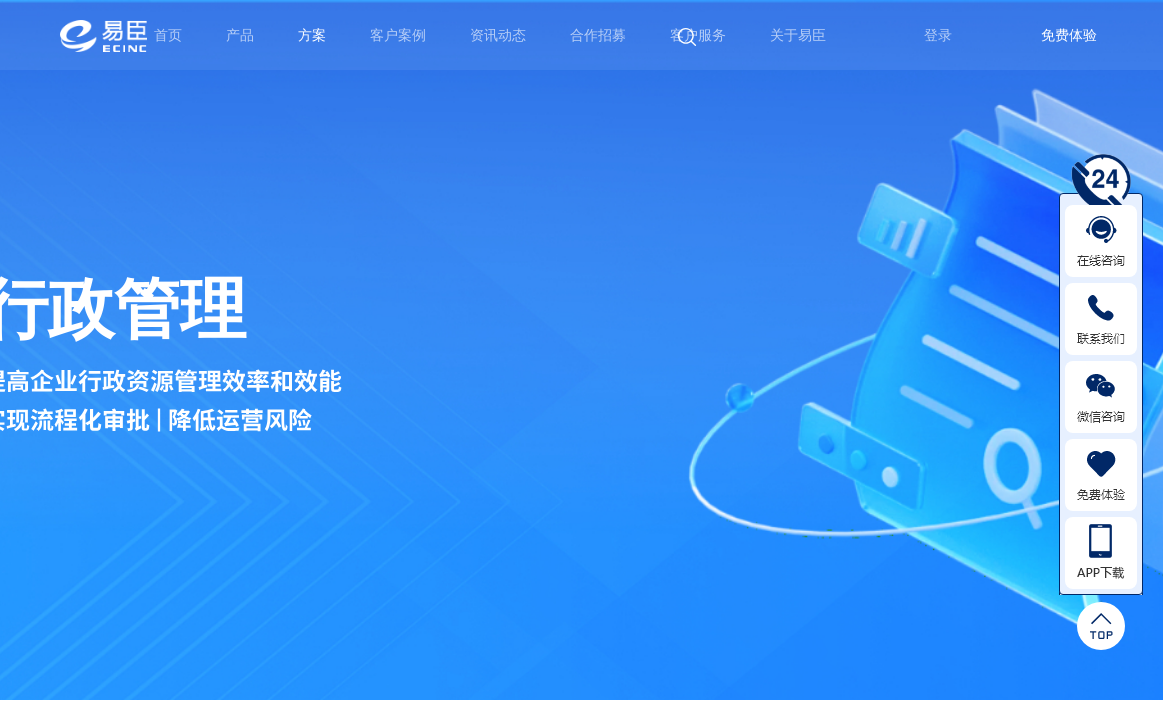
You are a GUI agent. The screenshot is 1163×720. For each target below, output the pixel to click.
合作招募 (598, 35)
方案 (312, 35)
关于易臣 (798, 35)
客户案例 (398, 35)
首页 (168, 35)
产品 (240, 35)
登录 (938, 35)
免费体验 (1069, 35)
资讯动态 (498, 35)
